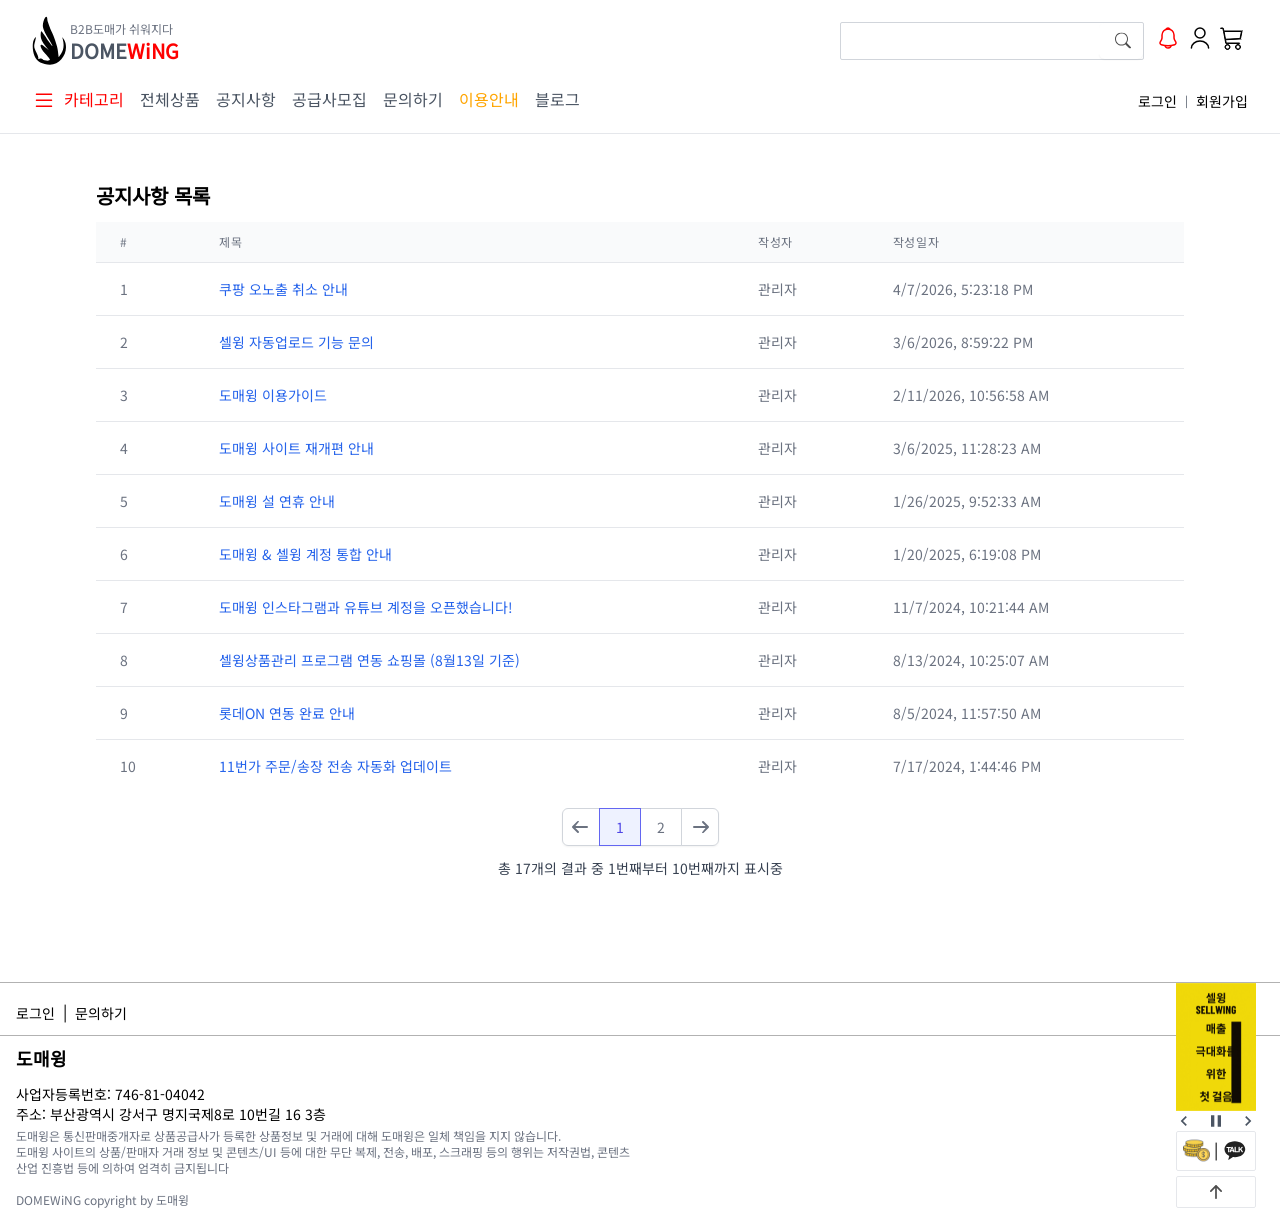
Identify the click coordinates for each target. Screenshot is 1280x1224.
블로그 (557, 99)
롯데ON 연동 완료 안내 (287, 713)
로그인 (1157, 101)
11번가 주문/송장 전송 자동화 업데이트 (335, 766)
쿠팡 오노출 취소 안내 (283, 289)
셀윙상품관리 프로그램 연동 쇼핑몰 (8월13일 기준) (369, 660)
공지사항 (246, 99)
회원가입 (1222, 101)
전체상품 (170, 99)
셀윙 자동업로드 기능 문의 (296, 342)
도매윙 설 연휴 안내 (277, 501)
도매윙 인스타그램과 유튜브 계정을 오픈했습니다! (366, 607)
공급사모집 (329, 99)
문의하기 (413, 99)
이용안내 (489, 99)
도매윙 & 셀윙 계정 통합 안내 (305, 554)
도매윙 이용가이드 (273, 395)
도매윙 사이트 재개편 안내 (296, 448)
